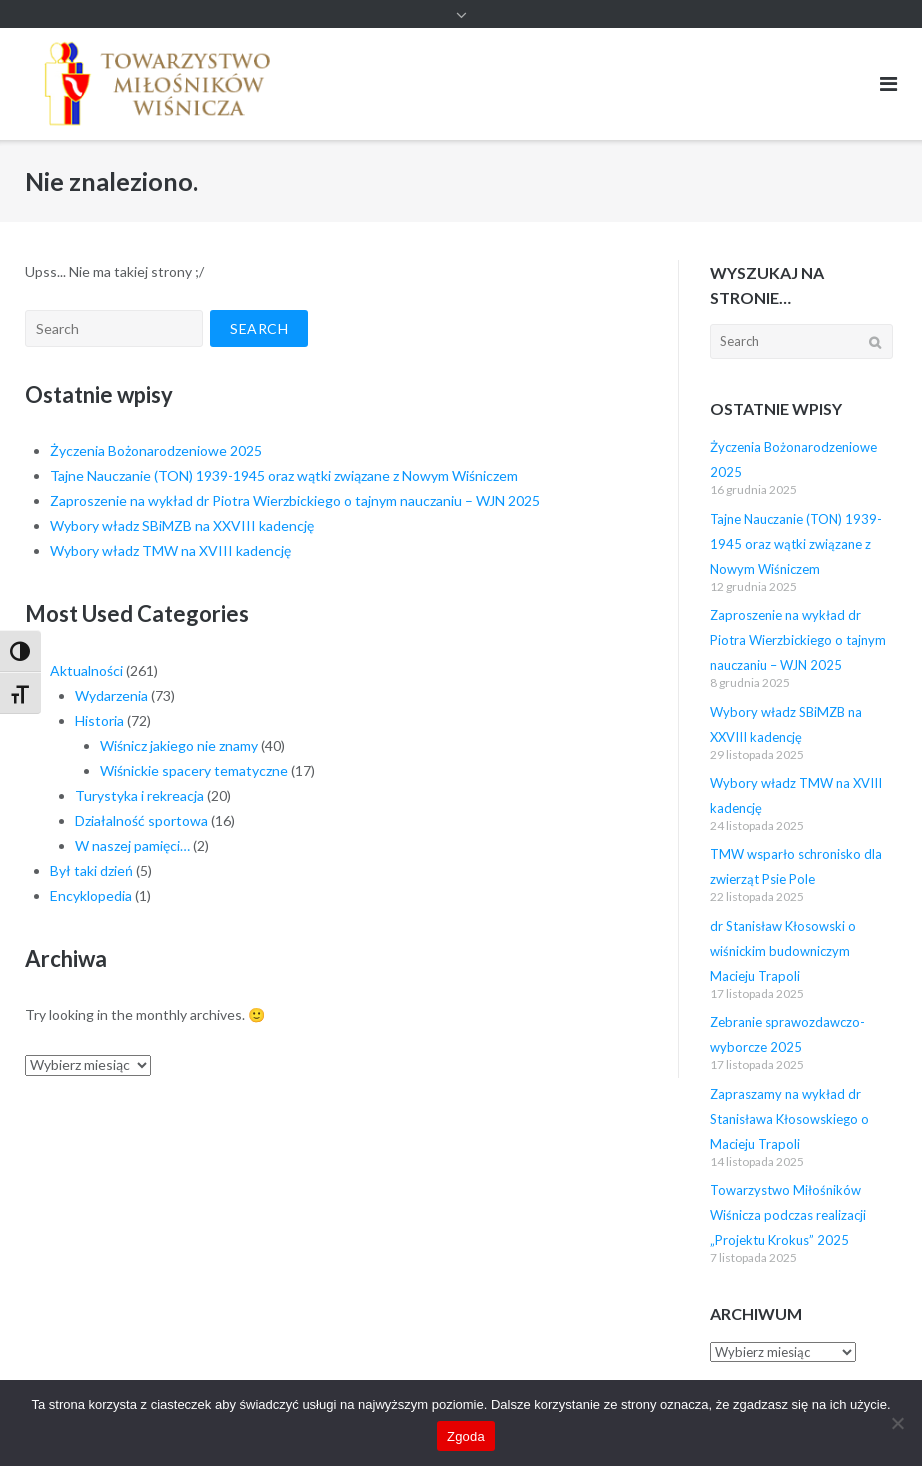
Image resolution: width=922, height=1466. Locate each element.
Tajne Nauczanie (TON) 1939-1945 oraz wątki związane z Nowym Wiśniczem (284, 475)
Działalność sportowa (141, 820)
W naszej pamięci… (132, 845)
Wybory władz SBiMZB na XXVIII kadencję (182, 525)
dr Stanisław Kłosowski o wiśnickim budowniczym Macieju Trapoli (783, 951)
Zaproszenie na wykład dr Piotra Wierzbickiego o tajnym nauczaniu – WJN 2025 (295, 500)
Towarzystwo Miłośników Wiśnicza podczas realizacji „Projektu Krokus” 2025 (788, 1215)
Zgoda (466, 1436)
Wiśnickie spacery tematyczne (194, 770)
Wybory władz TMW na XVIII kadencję (170, 550)
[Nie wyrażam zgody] (897, 1423)
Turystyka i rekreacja (139, 795)
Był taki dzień (91, 870)
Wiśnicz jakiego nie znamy (179, 745)
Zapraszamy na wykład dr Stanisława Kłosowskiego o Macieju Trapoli (789, 1119)
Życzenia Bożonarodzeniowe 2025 (156, 450)
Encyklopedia (91, 895)
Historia (99, 720)
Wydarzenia (111, 695)
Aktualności (86, 670)
